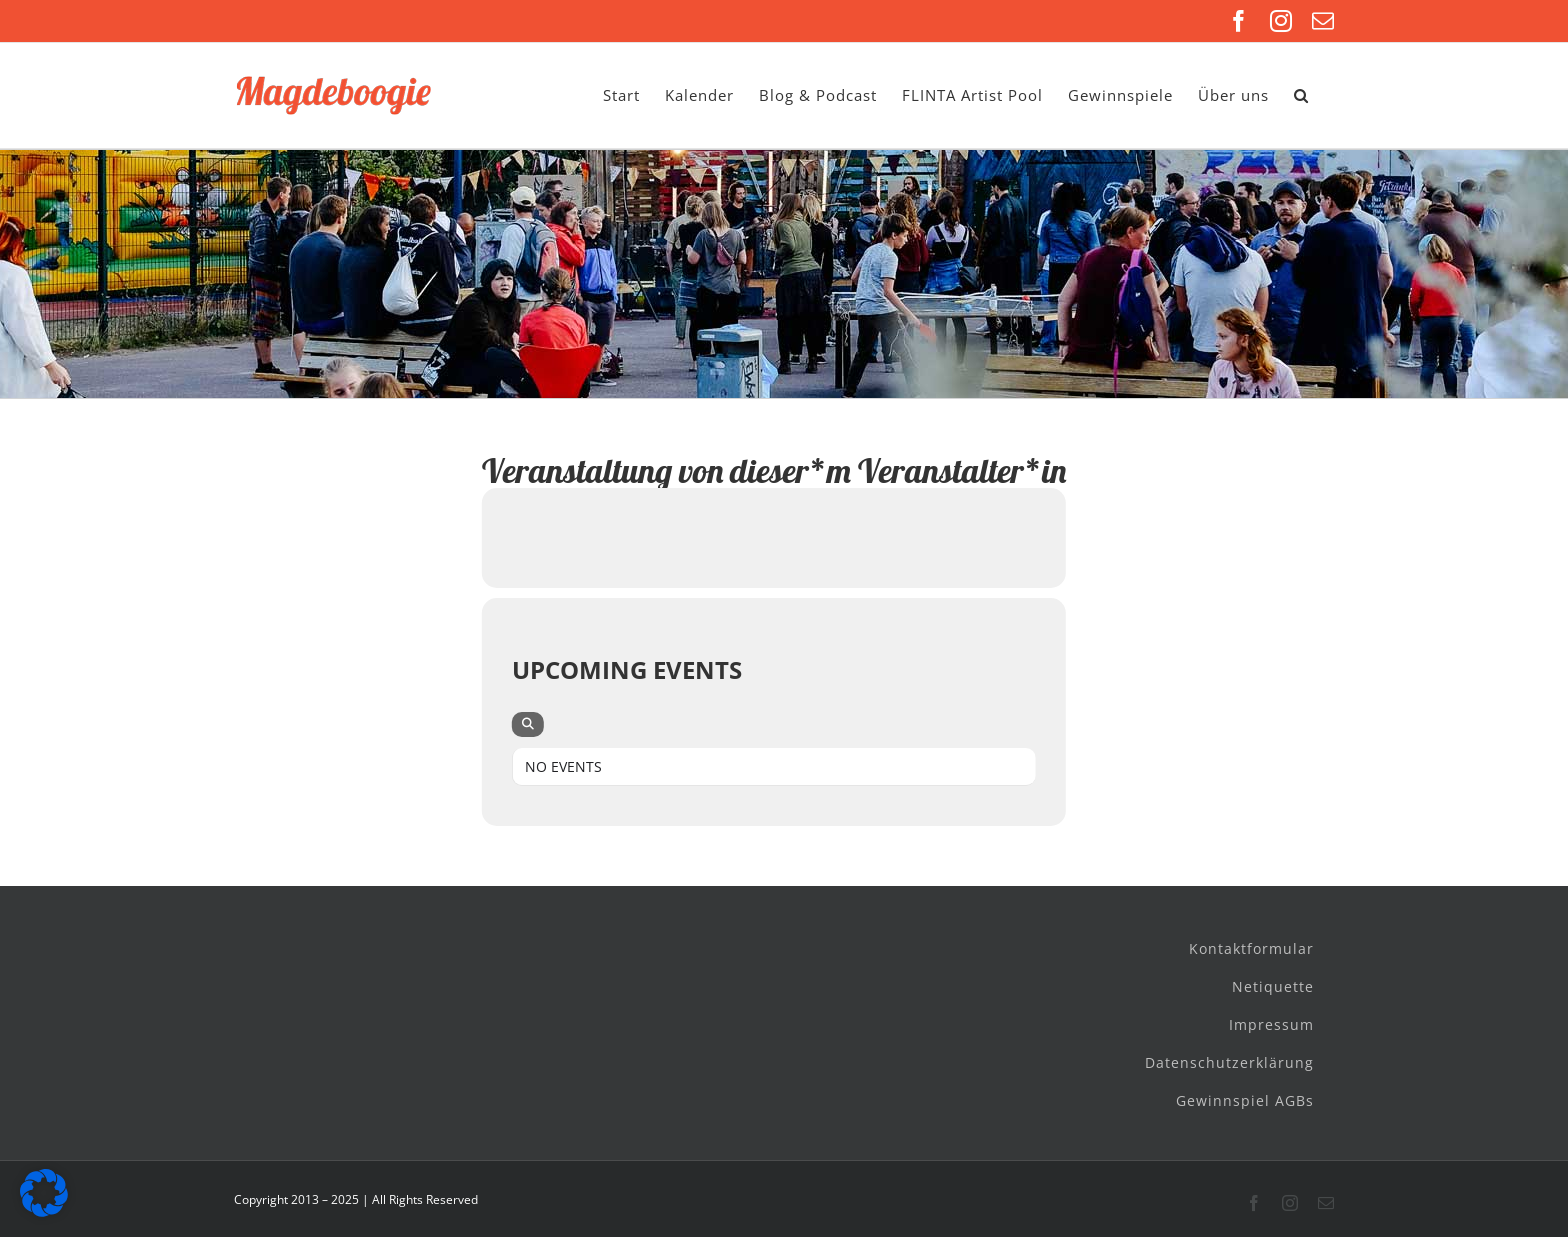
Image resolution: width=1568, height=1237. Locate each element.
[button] (1301, 95)
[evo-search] (528, 724)
